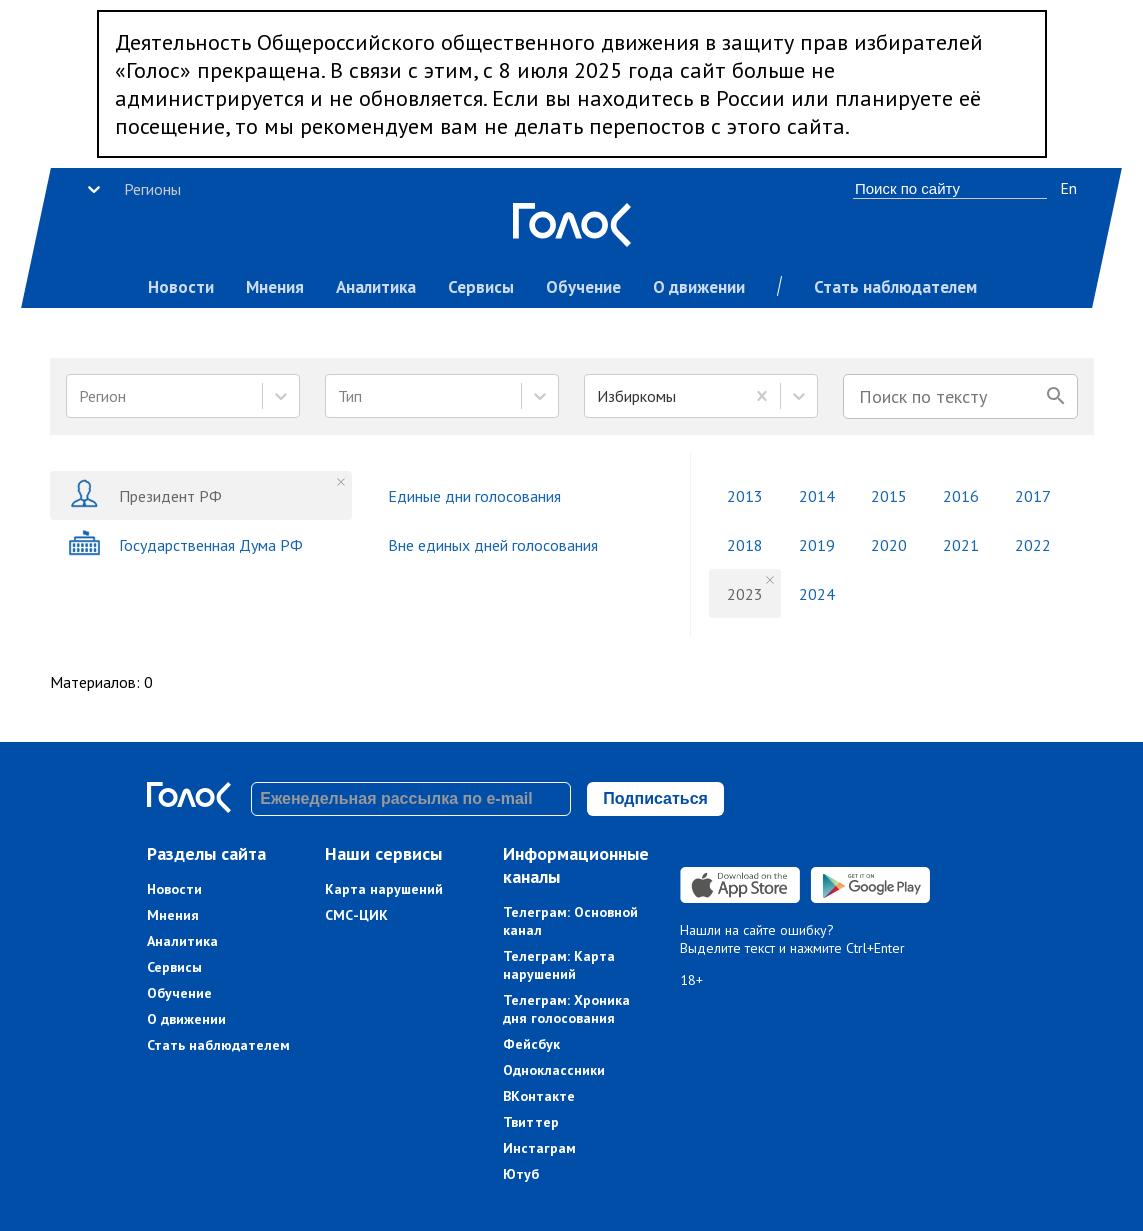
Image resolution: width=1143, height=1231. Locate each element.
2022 (1033, 545)
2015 (889, 496)
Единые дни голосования (474, 496)
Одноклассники (554, 1070)
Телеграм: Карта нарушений (559, 965)
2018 (745, 545)
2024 (817, 594)
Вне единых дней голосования (493, 545)
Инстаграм (539, 1148)
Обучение (583, 287)
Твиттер (531, 1122)
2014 (817, 496)
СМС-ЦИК (356, 915)
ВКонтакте (539, 1096)
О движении (699, 287)
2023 (745, 594)
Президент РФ (145, 495)
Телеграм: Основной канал (570, 921)
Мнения (275, 287)
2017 (1033, 496)
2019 (817, 545)
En (1068, 188)
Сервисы (481, 287)
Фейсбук (531, 1044)
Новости (181, 287)
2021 (961, 545)
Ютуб (521, 1174)
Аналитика (376, 287)
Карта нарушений (384, 889)
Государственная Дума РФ (185, 544)
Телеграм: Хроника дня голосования (566, 1009)
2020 (889, 545)
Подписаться (655, 798)
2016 (961, 496)
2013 (745, 496)
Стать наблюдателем (895, 287)
